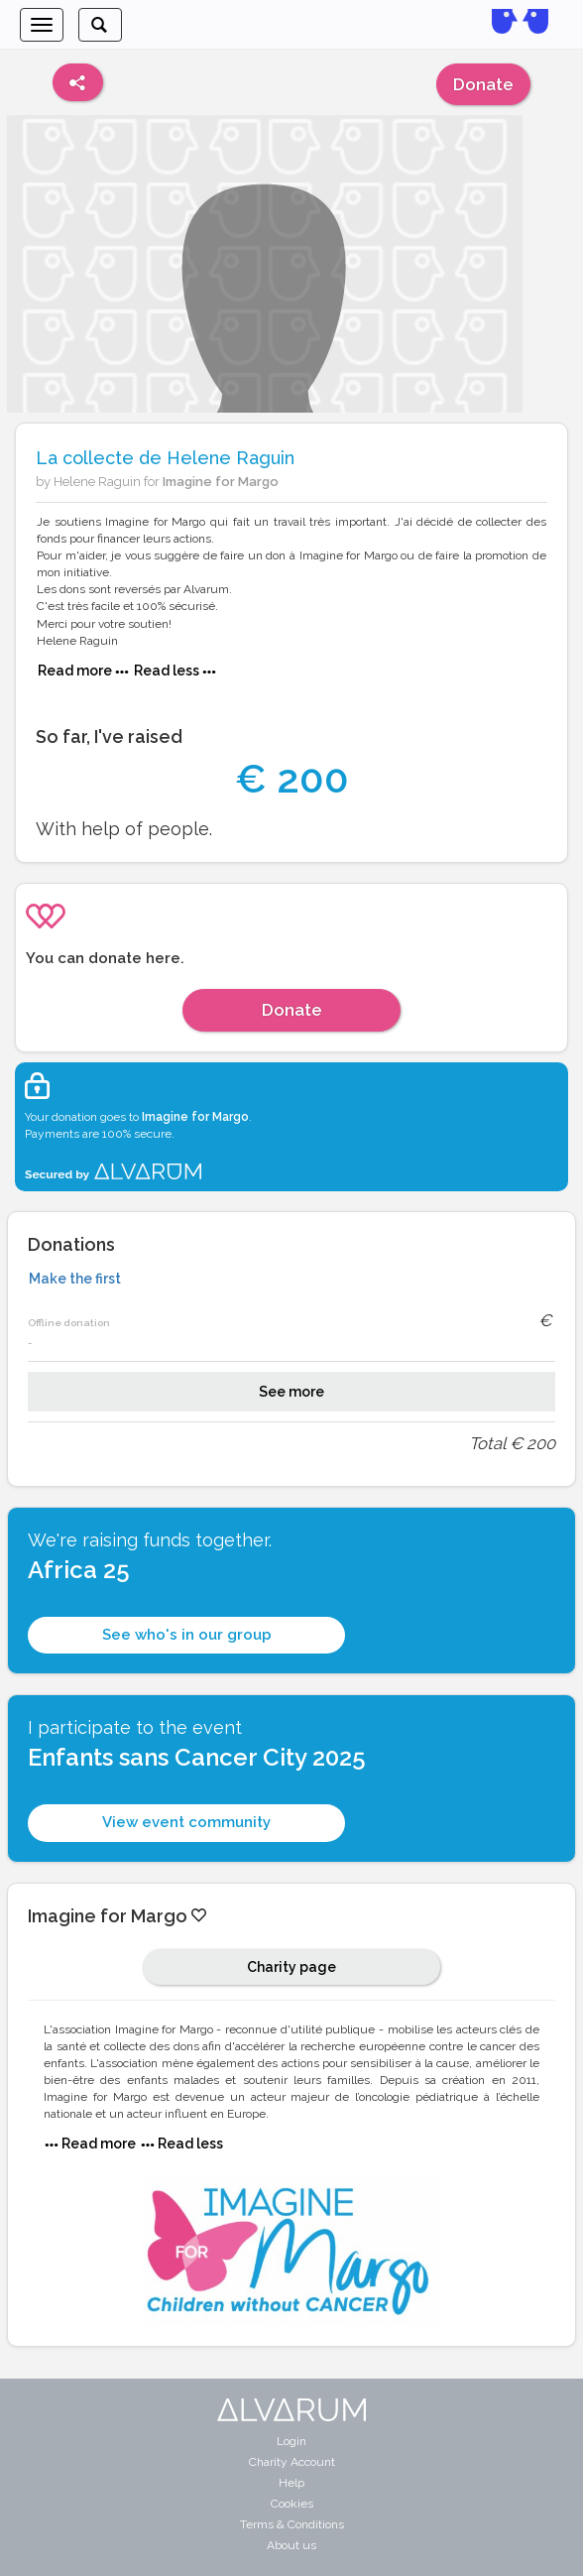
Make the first (75, 1279)
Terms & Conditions (292, 2524)
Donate (483, 84)
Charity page (291, 1967)
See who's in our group (187, 1635)
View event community (186, 1822)
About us (291, 2545)
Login (291, 2441)
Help (291, 2483)
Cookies (292, 2504)
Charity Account (292, 2462)
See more (291, 1392)
